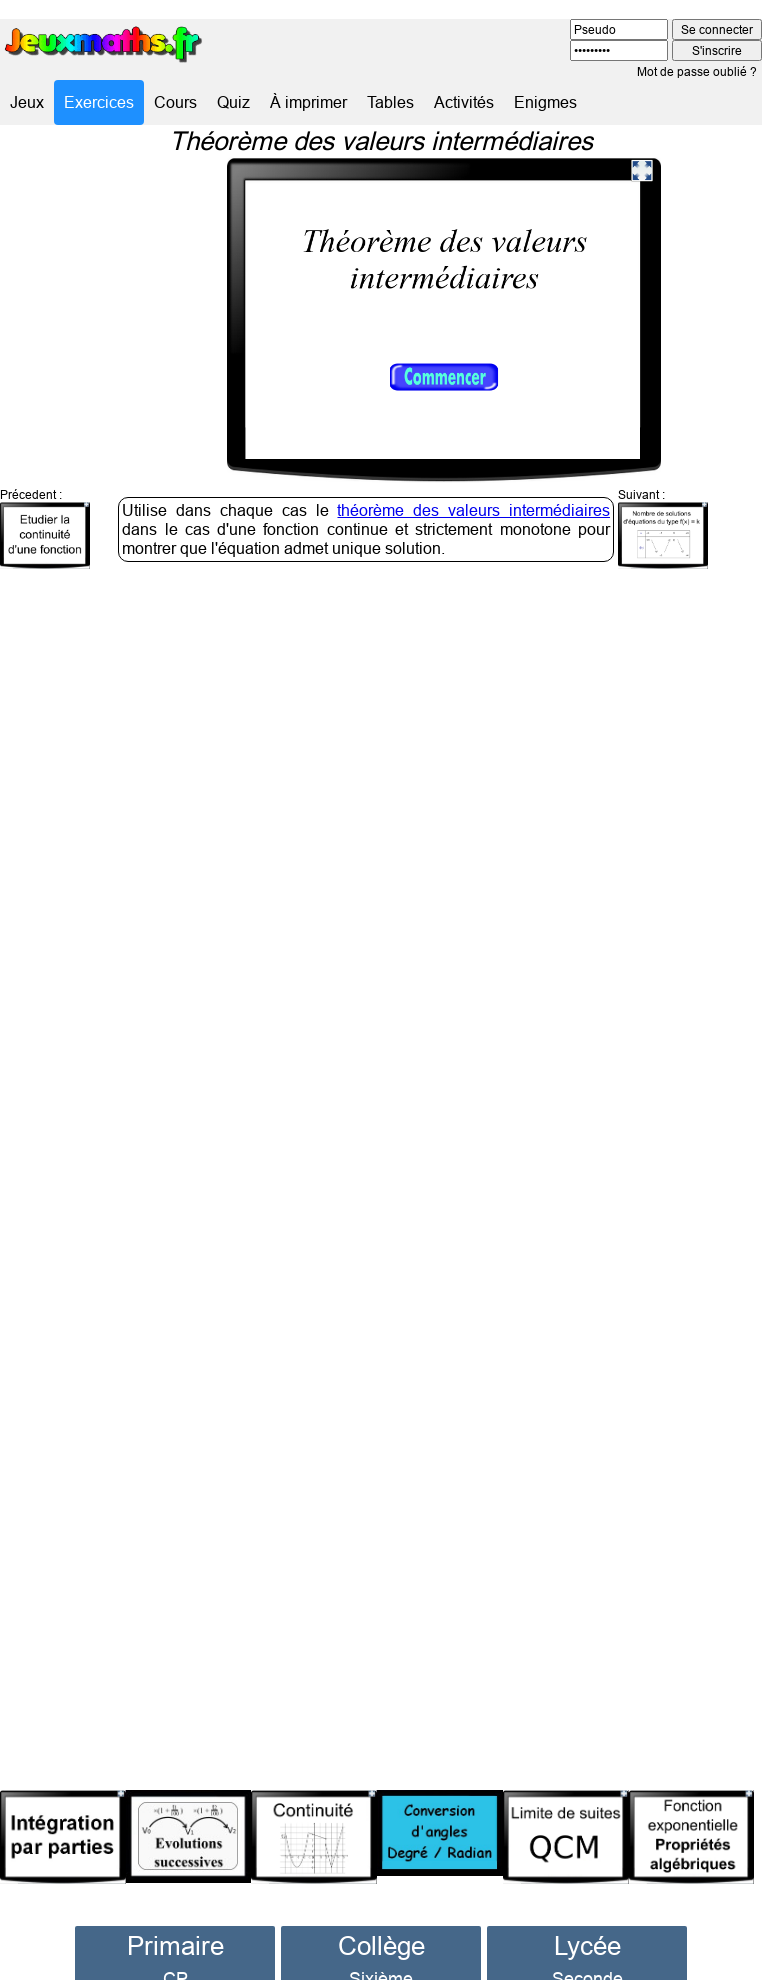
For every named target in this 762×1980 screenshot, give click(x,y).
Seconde (587, 1946)
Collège (381, 1913)
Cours (175, 102)
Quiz (233, 102)
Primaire (175, 1913)
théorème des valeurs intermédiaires (473, 478)
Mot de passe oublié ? (697, 71)
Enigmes (545, 102)
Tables (390, 102)
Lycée (587, 1913)
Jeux (27, 102)
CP (175, 1946)
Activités (464, 102)
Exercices (99, 102)
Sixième (381, 1946)
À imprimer (308, 102)
